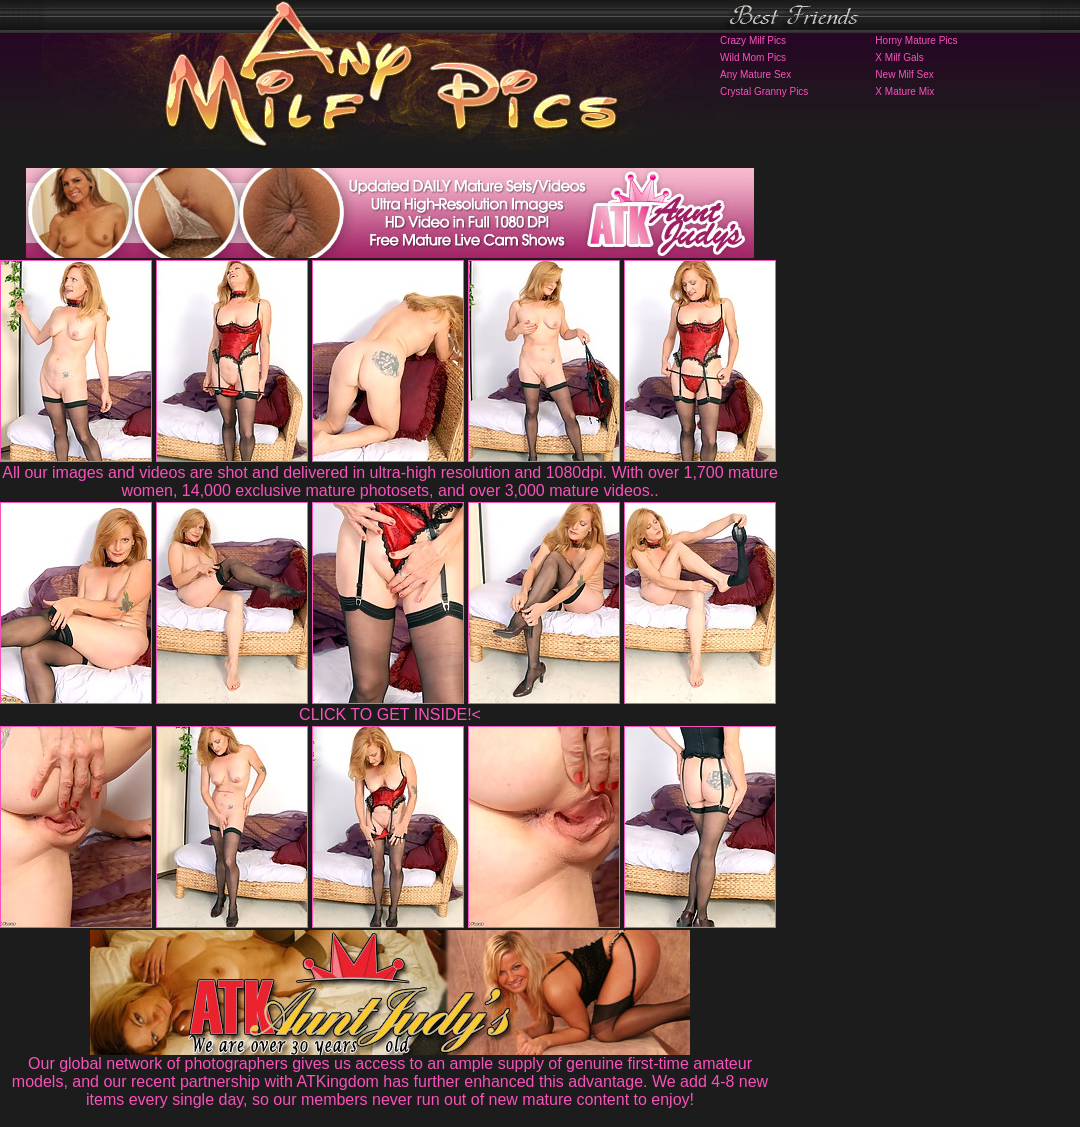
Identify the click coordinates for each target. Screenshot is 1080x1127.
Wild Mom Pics (753, 57)
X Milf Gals (899, 57)
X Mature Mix (904, 91)
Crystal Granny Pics (764, 91)
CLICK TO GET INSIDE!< (390, 714)
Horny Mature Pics (916, 40)
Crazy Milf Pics (753, 40)
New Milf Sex (904, 74)
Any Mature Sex (755, 74)
